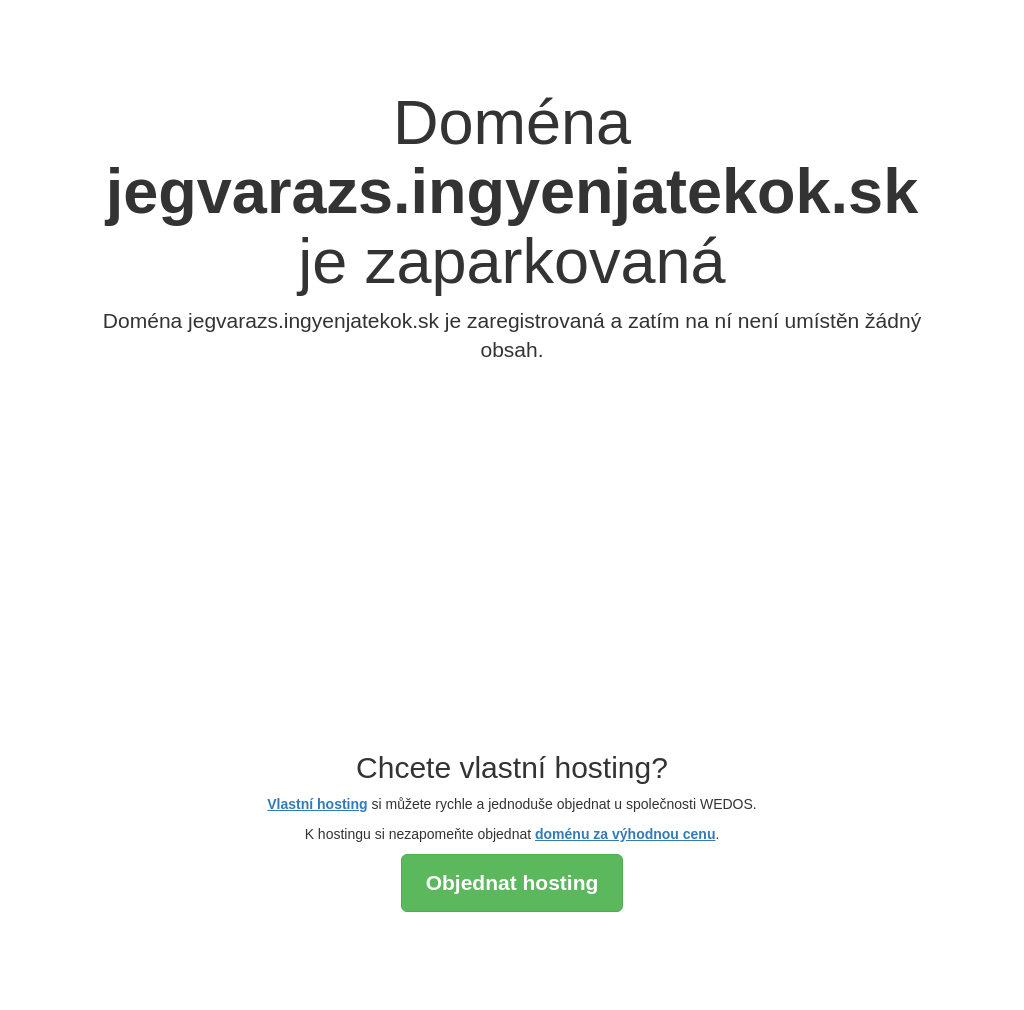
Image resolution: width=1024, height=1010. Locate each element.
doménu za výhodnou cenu (625, 834)
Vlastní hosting (317, 804)
